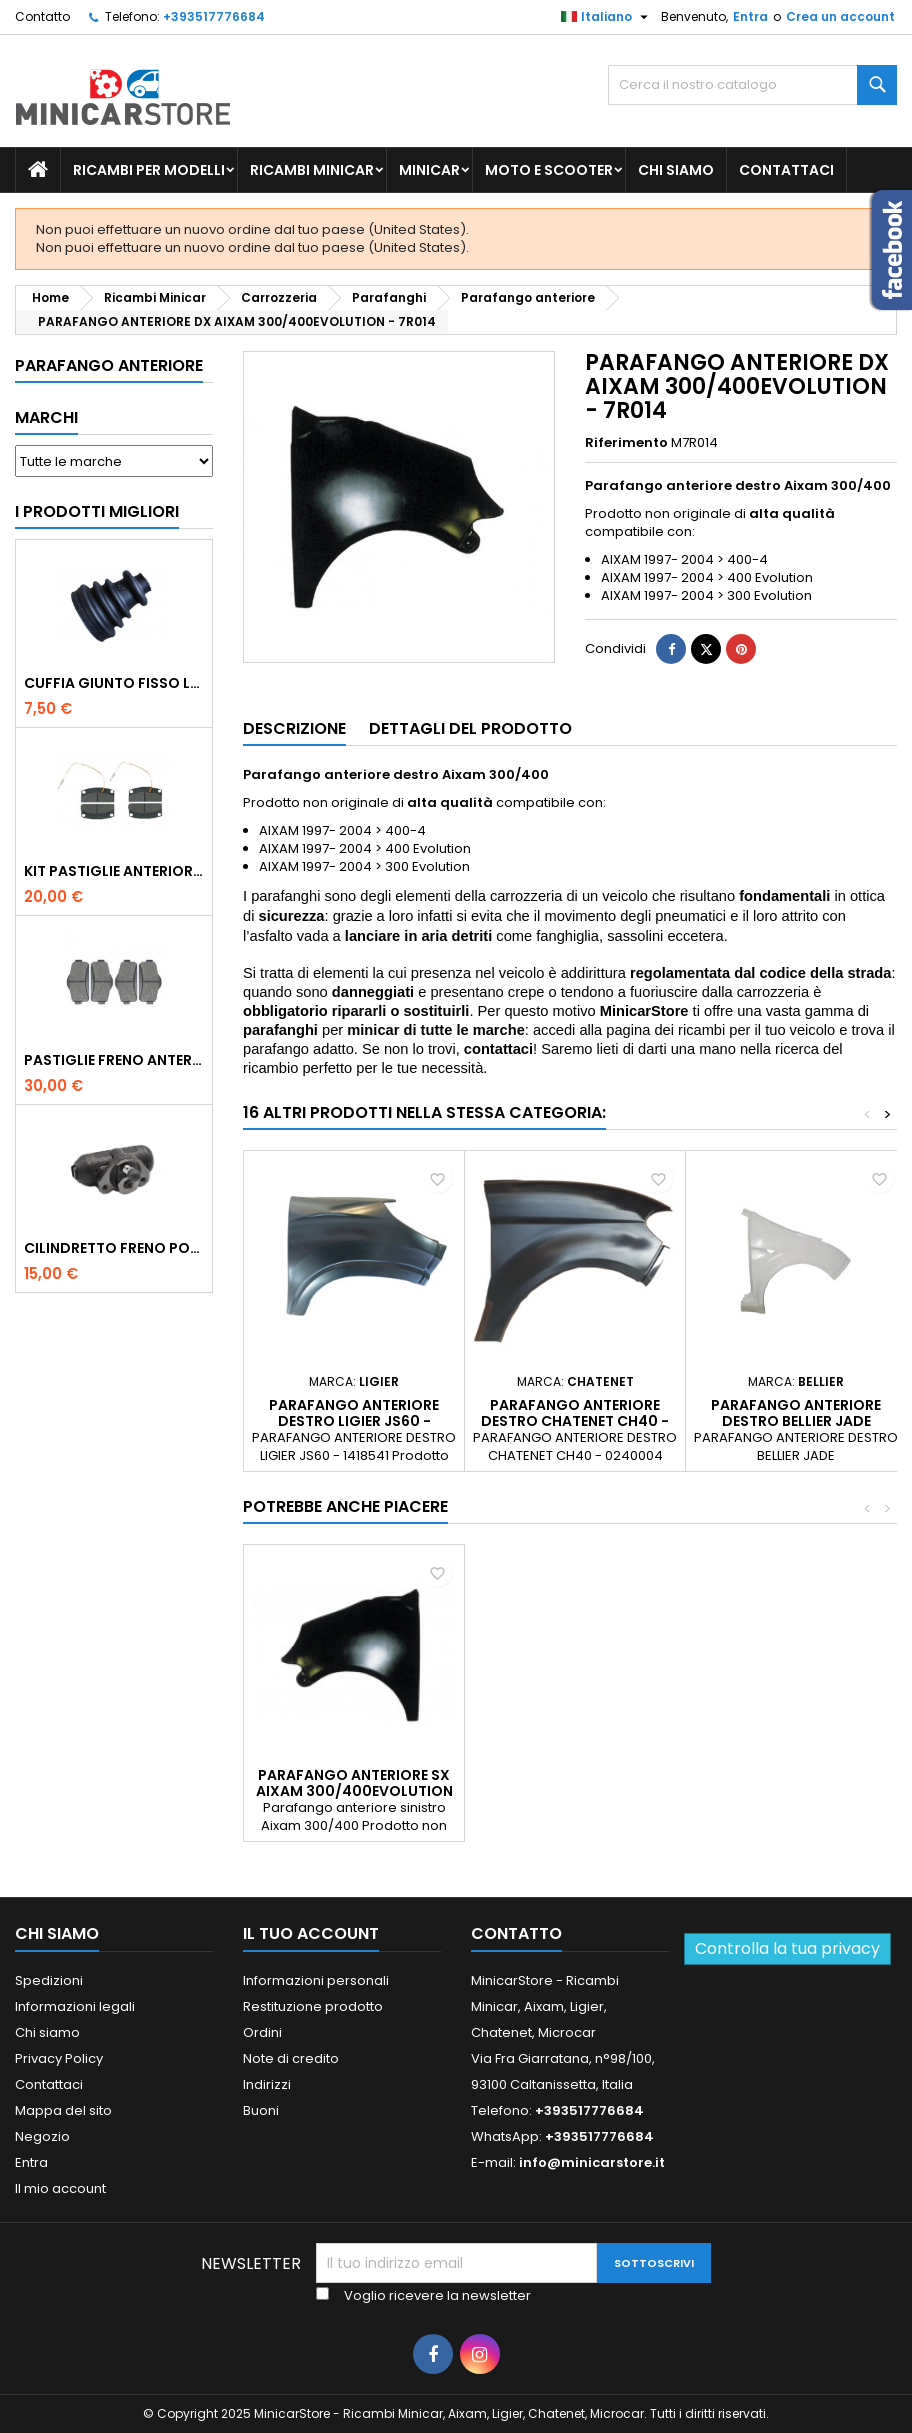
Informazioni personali (316, 1980)
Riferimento (626, 443)
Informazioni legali (75, 2006)
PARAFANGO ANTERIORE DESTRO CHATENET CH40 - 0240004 (575, 1421)
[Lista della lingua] (607, 17)
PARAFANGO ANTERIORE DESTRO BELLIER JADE (796, 1413)
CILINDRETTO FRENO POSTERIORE (114, 1248)
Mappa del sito (63, 2110)
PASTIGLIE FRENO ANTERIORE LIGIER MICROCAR (114, 1060)
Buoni (261, 2110)
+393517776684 (214, 16)
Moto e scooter (549, 170)
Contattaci (786, 170)
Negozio (42, 2136)
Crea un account (840, 16)
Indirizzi (267, 2084)
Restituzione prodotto (313, 2006)
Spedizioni (49, 1980)
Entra (750, 16)
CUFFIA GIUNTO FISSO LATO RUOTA (114, 683)
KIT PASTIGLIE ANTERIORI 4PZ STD (114, 871)
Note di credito (291, 2058)
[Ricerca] (752, 85)
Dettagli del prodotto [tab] (470, 728)
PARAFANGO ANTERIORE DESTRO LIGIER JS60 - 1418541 (354, 1421)
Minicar (429, 170)
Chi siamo (676, 170)
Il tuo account (311, 1933)
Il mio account (60, 2188)
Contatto (42, 16)
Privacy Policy (59, 2058)
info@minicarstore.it (592, 2162)
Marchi (46, 417)
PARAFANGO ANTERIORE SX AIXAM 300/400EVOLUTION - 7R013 (354, 1791)
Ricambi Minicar (312, 170)
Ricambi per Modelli (149, 170)
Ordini (262, 2032)
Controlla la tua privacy (787, 1948)
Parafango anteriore (109, 365)
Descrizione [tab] (294, 728)
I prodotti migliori (97, 511)
